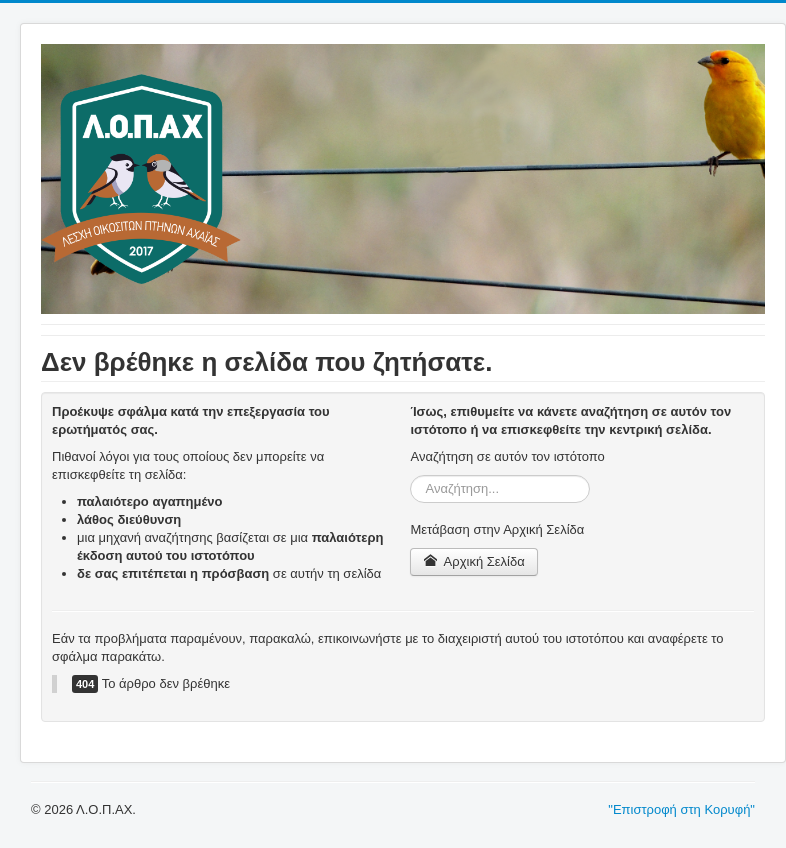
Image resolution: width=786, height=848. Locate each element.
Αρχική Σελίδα (473, 561)
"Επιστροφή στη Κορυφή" (681, 809)
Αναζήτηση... (410, 475)
